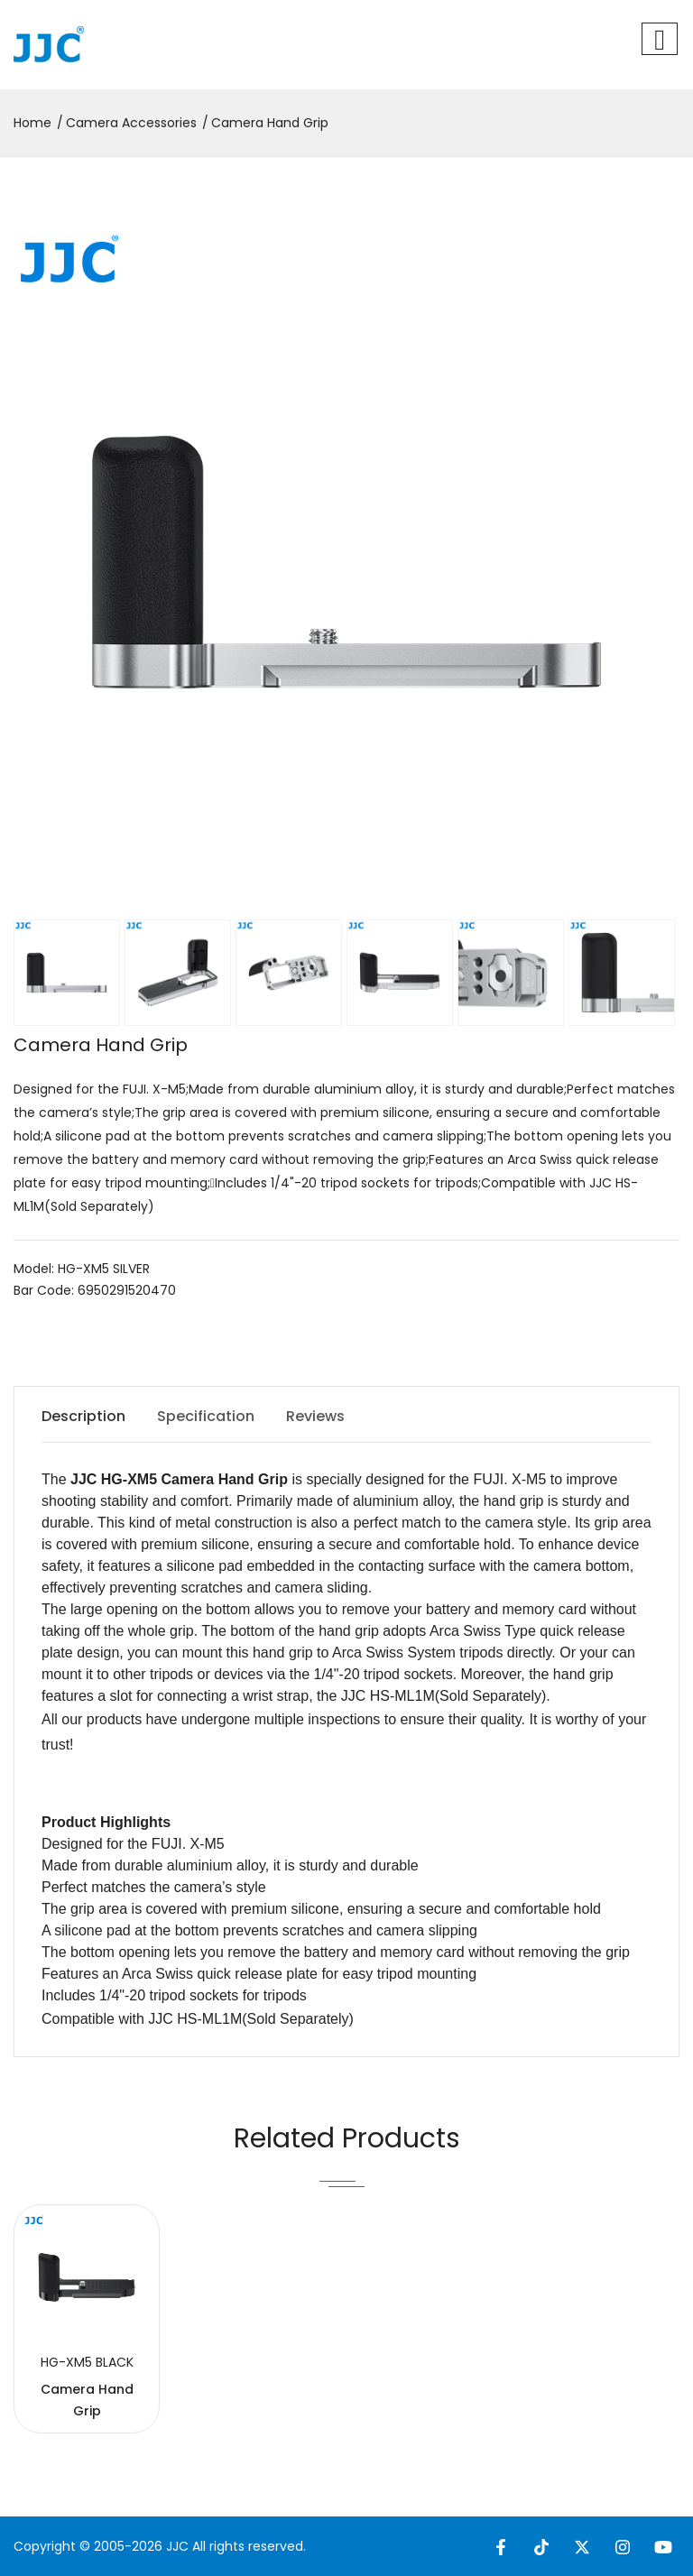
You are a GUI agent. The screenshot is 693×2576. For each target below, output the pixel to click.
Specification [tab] (205, 1416)
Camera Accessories (131, 123)
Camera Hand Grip (269, 123)
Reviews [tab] (315, 1416)
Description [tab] (83, 1416)
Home (32, 123)
